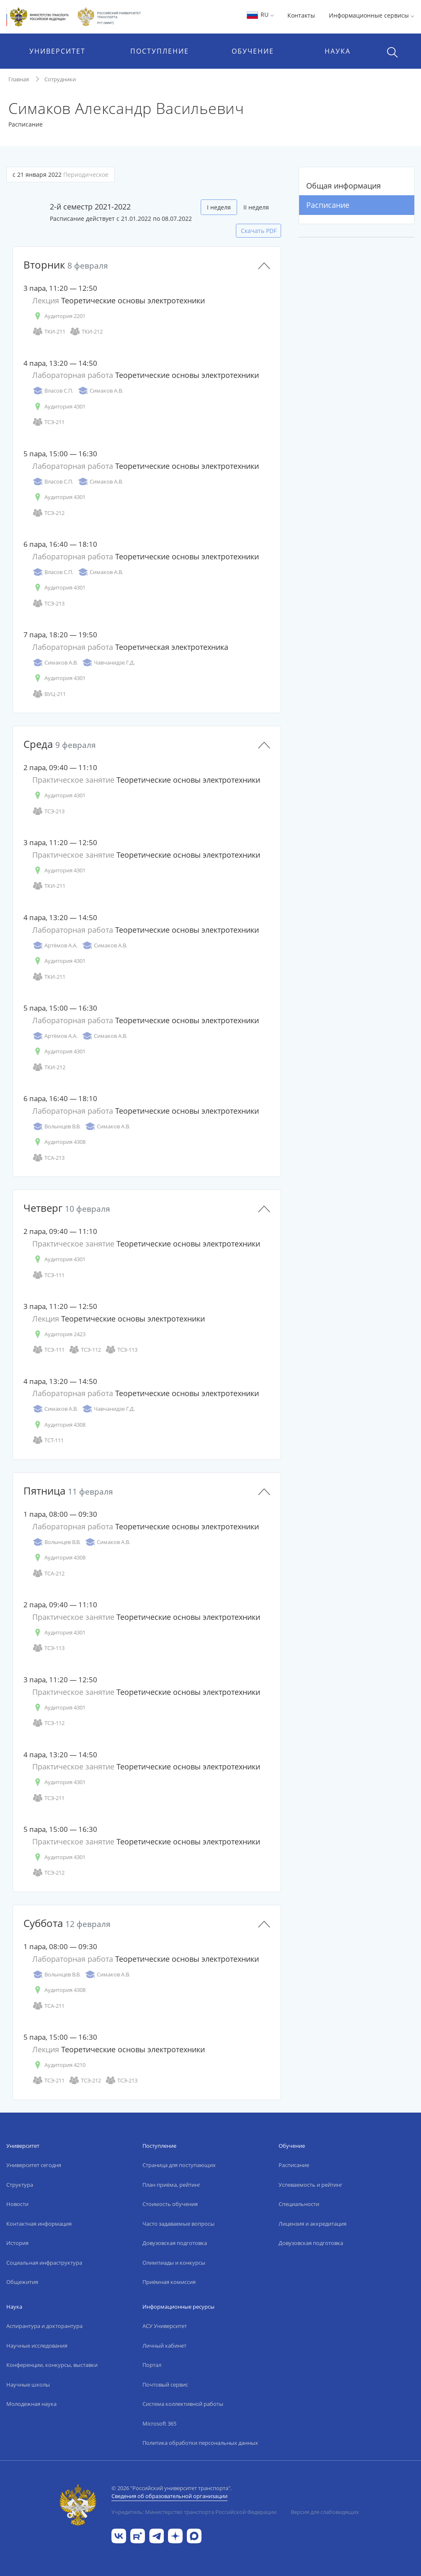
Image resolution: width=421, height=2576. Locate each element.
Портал (151, 2365)
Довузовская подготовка (174, 2243)
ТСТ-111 (48, 1440)
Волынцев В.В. (56, 1126)
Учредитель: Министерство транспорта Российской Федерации (193, 2512)
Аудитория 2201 (58, 316)
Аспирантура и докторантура (44, 2326)
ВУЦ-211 (49, 694)
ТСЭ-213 (48, 604)
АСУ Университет (164, 2326)
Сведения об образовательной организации (169, 2496)
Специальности (299, 2204)
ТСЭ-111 (48, 1275)
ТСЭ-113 (121, 1350)
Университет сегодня (33, 2165)
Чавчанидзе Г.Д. (108, 663)
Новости (17, 2204)
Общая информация (343, 186)
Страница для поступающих (179, 2165)
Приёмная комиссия (169, 2282)
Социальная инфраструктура (44, 2262)
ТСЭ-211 (48, 422)
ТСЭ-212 (48, 513)
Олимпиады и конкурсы (173, 2262)
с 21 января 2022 (60, 174)
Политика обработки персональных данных (200, 2443)
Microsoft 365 (159, 2423)
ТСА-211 (48, 2006)
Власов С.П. (52, 391)
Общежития (22, 2282)
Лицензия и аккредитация (312, 2223)
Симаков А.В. (100, 391)
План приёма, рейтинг (171, 2184)
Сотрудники (60, 79)
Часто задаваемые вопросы (178, 2223)
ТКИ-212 (86, 332)
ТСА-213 (48, 1158)
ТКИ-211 (48, 332)
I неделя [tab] (219, 207)
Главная (18, 79)
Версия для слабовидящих (325, 2512)
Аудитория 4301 (58, 407)
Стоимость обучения (170, 2204)
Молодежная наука (31, 2404)
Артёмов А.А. (54, 945)
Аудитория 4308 (58, 1142)
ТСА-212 (48, 1574)
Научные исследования (36, 2345)
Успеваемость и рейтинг (311, 2184)
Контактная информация (39, 2223)
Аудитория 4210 (58, 2065)
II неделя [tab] (256, 207)
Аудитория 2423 (58, 1334)
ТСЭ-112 (85, 1350)
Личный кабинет (164, 2345)
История (17, 2243)
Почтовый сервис (165, 2384)
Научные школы (28, 2384)
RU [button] (260, 14)
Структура (19, 2184)
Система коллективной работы (182, 2404)
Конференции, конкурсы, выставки (52, 2365)
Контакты (301, 15)
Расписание (327, 205)
